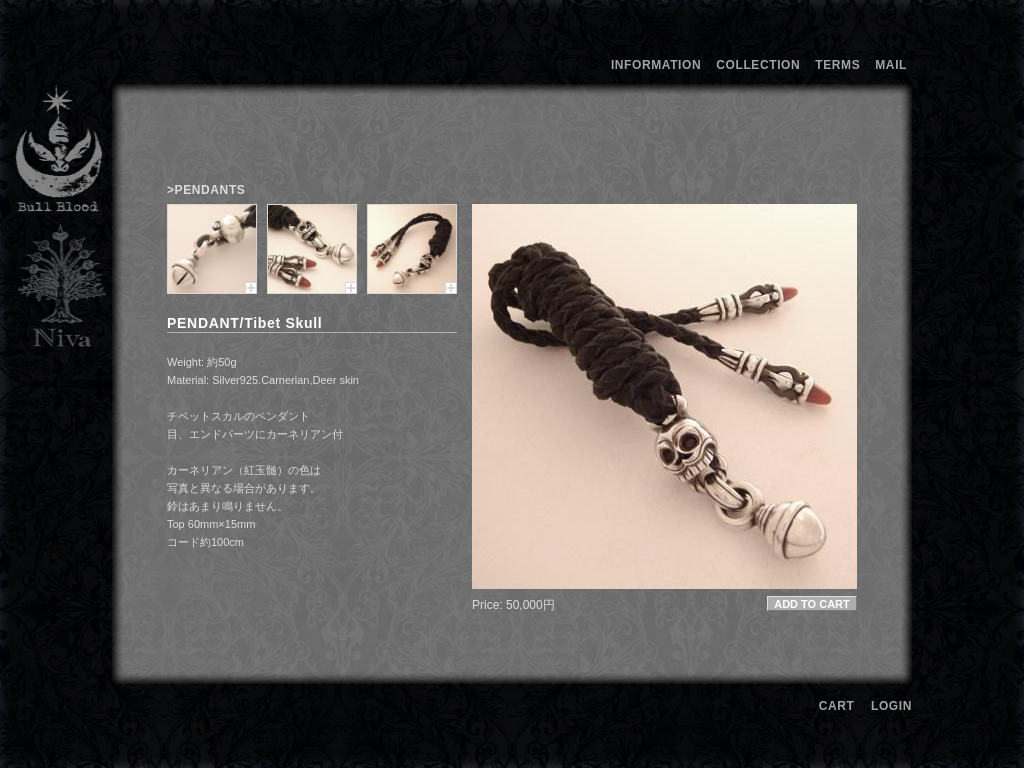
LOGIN (891, 706)
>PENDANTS (206, 190)
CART (837, 706)
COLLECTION (758, 65)
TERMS (837, 65)
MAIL (891, 65)
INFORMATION (656, 65)
